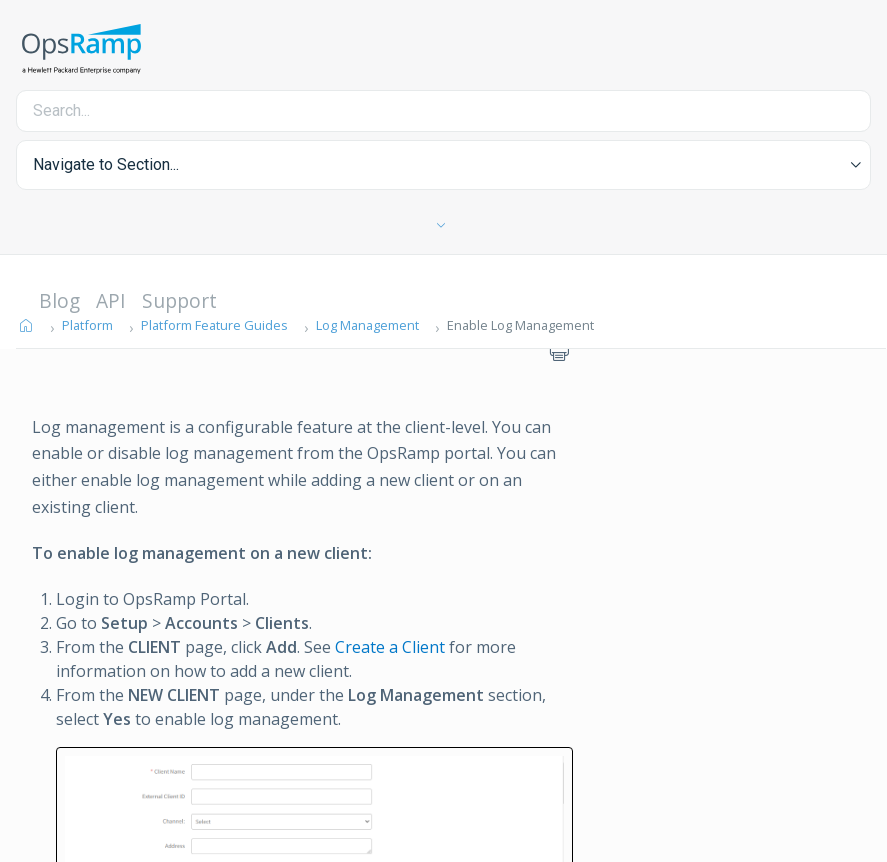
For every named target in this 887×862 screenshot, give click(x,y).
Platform (87, 325)
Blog (59, 300)
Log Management (367, 325)
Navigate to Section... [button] (106, 164)
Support (179, 300)
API (111, 300)
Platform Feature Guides (214, 325)
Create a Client (390, 647)
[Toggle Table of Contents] (443, 226)
